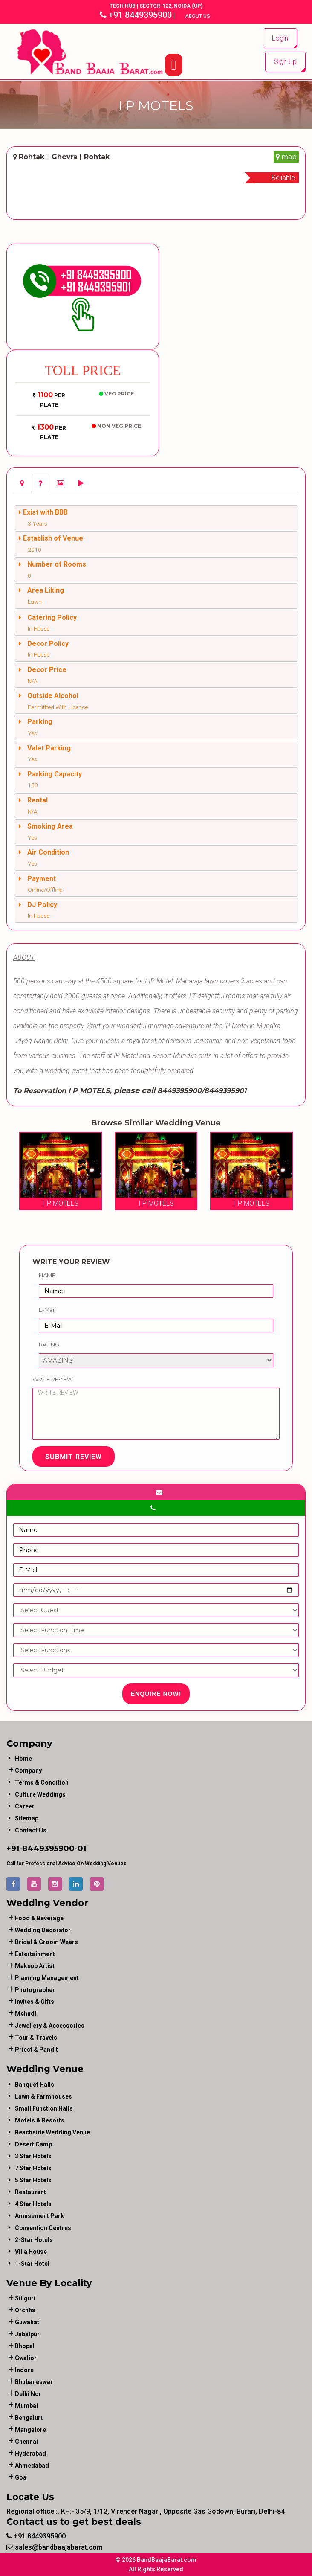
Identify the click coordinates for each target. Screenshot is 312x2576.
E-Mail (47, 1309)
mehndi (25, 2013)
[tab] (22, 483)
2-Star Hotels (34, 2239)
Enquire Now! (156, 1693)
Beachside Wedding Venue (52, 2132)
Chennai (26, 2441)
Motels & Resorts (39, 2120)
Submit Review (73, 1457)
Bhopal (25, 2346)
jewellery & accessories (49, 2025)
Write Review (52, 1379)
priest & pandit (36, 2049)
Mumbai (26, 2405)
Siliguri (25, 2298)
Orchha (25, 2310)
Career (25, 1806)
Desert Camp (33, 2144)
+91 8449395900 (136, 15)
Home (23, 1758)
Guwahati (28, 2322)
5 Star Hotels (33, 2180)
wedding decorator (43, 1930)
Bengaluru (29, 2417)
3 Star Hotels (33, 2156)
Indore (24, 2370)
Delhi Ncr (28, 2393)
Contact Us (30, 1830)
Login (280, 38)
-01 (80, 1848)
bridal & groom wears (46, 1942)
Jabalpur (27, 2334)
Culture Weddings (40, 1794)
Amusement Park (39, 2216)
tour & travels (36, 2037)
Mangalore (30, 2429)
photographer (35, 1989)
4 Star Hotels (33, 2204)
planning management (47, 1977)
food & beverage (39, 1918)
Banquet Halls (34, 2084)
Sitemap (26, 1818)
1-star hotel (32, 2263)
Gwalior (26, 2358)
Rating (49, 1344)
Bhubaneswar (34, 2381)
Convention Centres (43, 2227)
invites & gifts (34, 2001)
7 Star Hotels (33, 2168)
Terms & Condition (42, 1782)
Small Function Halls (44, 2108)
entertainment (35, 1954)
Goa (20, 2477)
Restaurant (30, 2192)
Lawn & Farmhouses (43, 2096)
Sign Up (285, 62)
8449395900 (48, 1848)
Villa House (31, 2251)
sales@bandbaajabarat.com (54, 2547)
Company (28, 1770)
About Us (198, 16)
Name (47, 1275)
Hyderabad (30, 2453)
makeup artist (35, 1966)
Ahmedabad (32, 2465)
